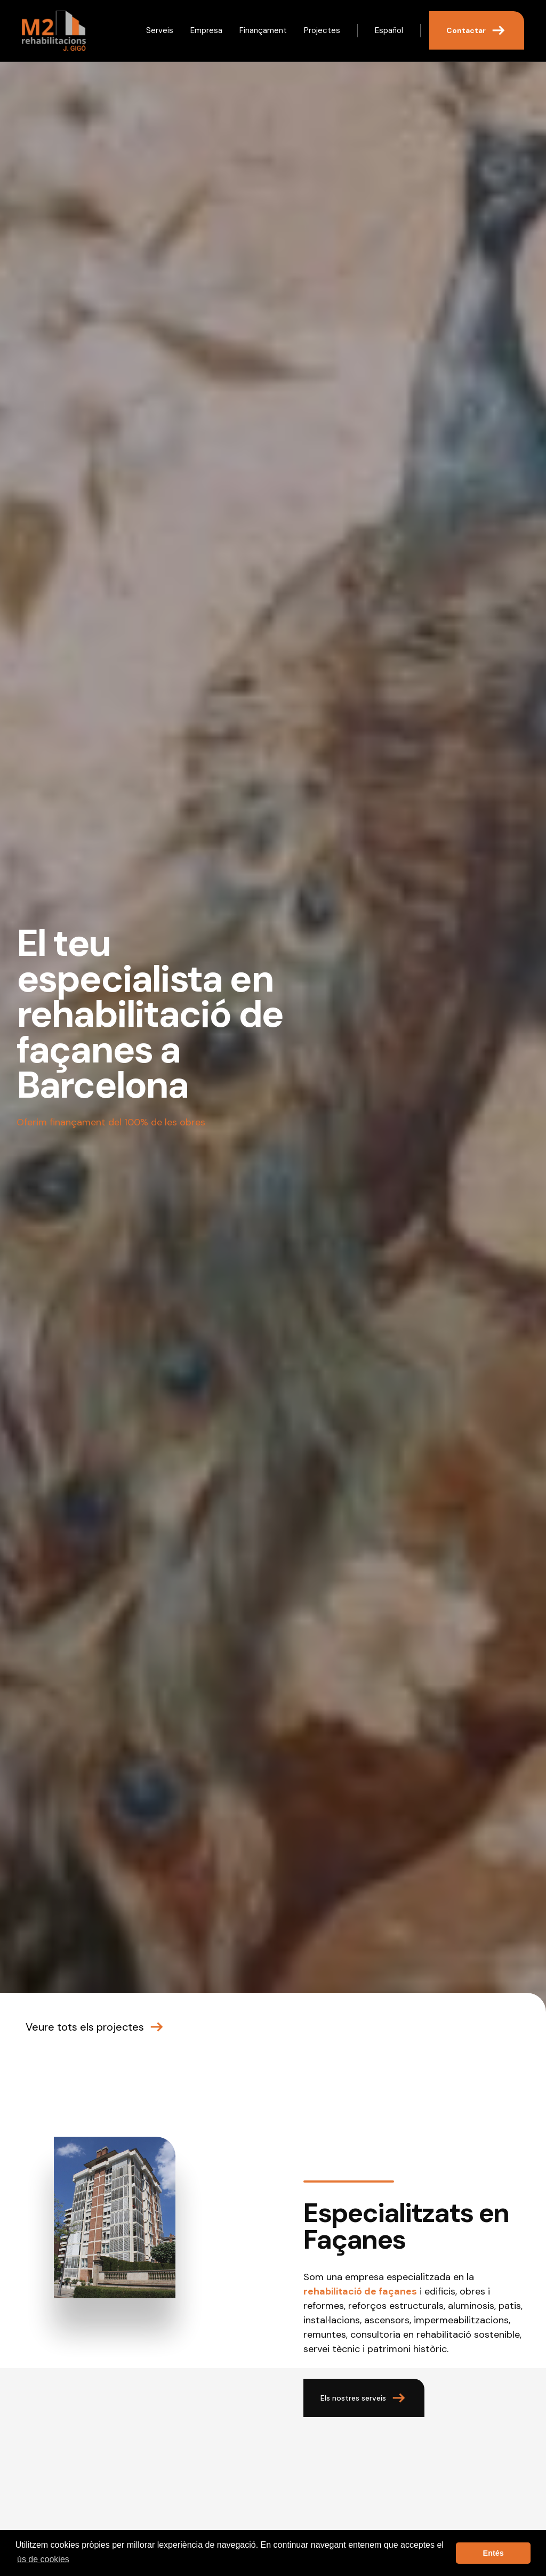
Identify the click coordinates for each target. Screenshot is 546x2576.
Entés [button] (493, 2553)
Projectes (322, 30)
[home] (54, 31)
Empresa (206, 30)
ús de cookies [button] (43, 2559)
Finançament (263, 30)
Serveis (159, 30)
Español (389, 30)
